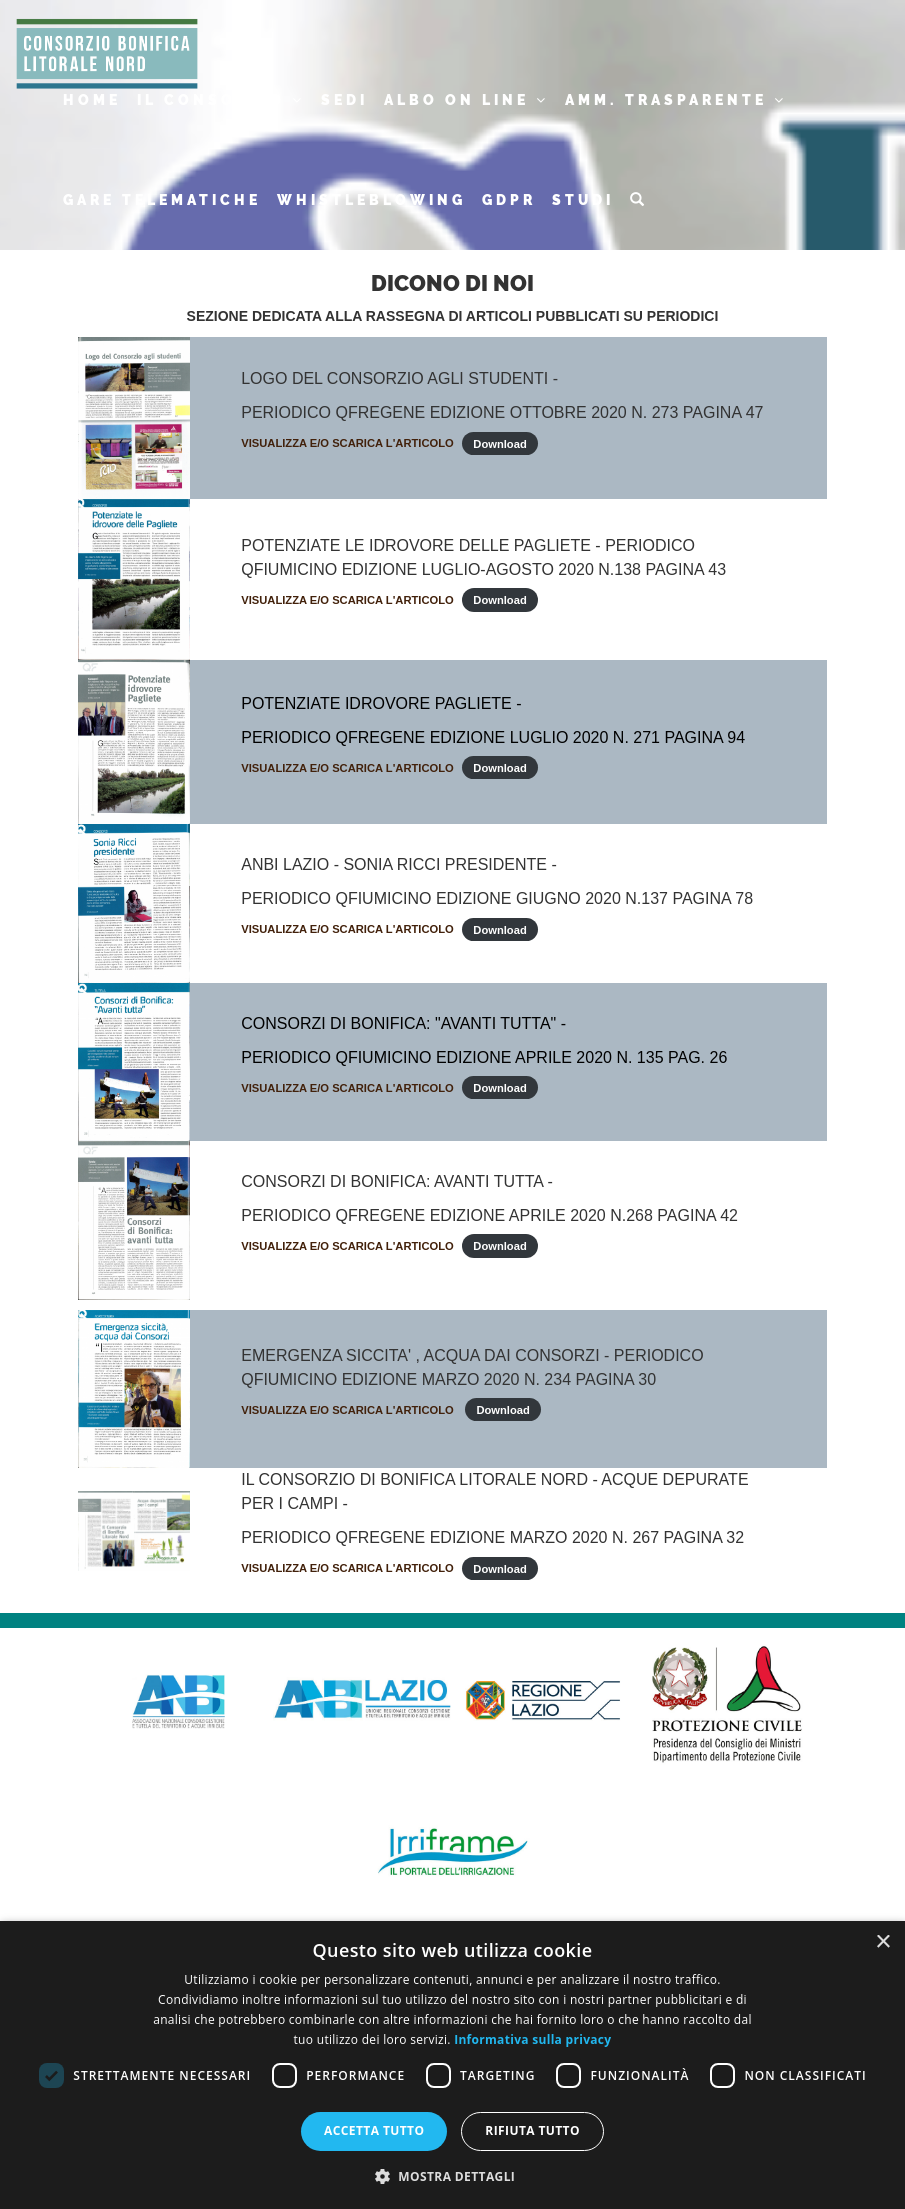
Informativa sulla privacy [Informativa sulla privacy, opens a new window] (532, 2039)
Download (499, 443)
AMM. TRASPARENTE (676, 100)
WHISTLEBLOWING (371, 200)
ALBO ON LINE (466, 100)
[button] (453, 2175)
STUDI (583, 200)
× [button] (882, 1942)
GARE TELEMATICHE (162, 200)
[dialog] (452, 2065)
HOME (92, 100)
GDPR (509, 200)
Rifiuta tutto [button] (532, 2130)
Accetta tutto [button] (374, 2130)
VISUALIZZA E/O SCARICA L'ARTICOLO (347, 443)
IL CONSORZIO (221, 100)
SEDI (344, 100)
